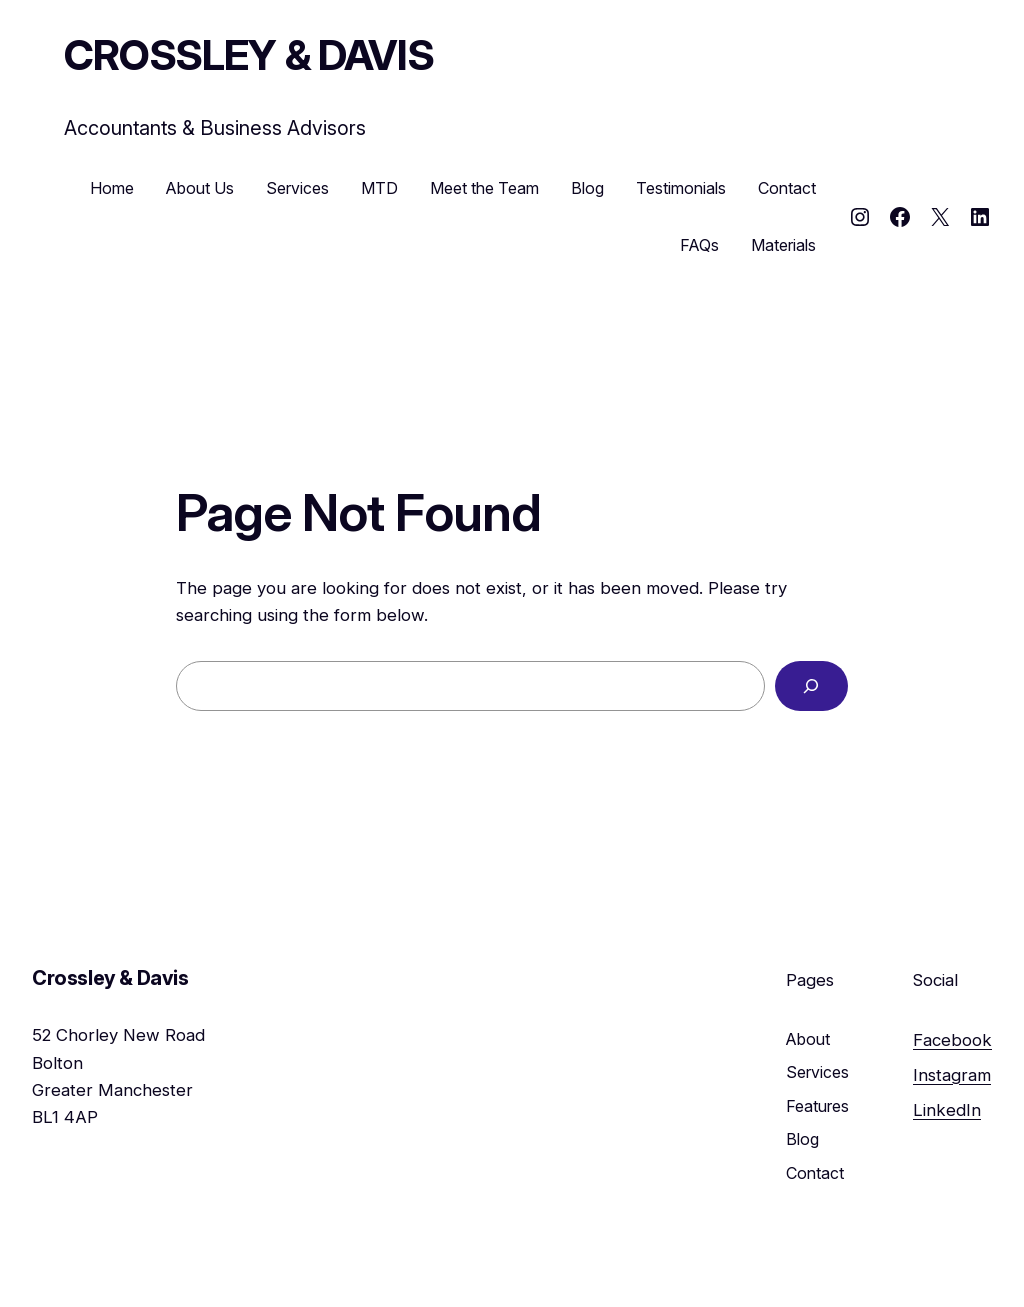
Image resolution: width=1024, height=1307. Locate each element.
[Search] (811, 686)
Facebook (952, 1040)
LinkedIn (947, 1110)
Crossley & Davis (249, 55)
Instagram (952, 1075)
